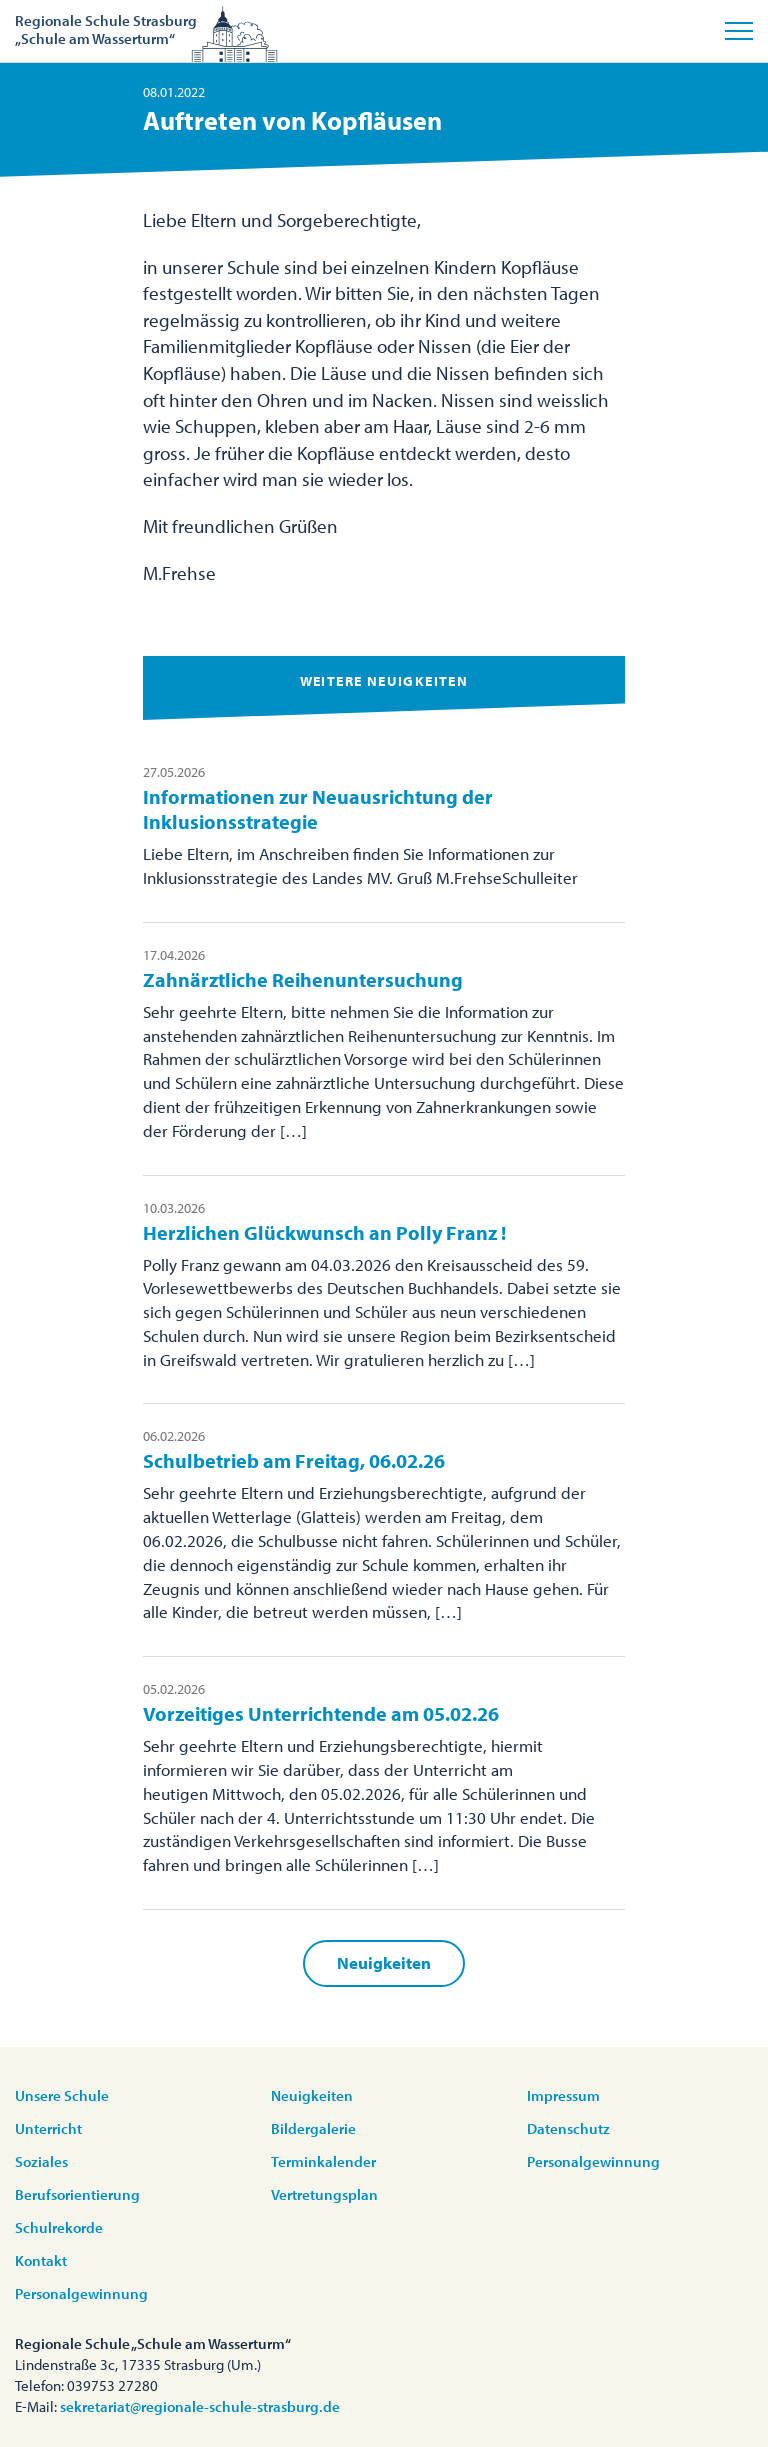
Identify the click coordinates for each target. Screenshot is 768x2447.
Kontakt (41, 2260)
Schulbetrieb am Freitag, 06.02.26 (294, 1460)
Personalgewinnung (81, 2293)
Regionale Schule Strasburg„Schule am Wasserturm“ (106, 29)
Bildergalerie (313, 2128)
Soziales (41, 2161)
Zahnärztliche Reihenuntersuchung (303, 979)
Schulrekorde (59, 2227)
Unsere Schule (62, 2095)
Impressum (563, 2095)
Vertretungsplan (324, 2194)
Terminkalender (323, 2161)
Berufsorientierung (77, 2194)
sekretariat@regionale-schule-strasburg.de (200, 2406)
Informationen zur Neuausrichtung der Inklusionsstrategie (318, 809)
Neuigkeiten (384, 1962)
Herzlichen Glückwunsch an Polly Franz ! (324, 1232)
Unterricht (48, 2128)
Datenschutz (568, 2128)
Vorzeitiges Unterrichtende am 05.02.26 (321, 1713)
